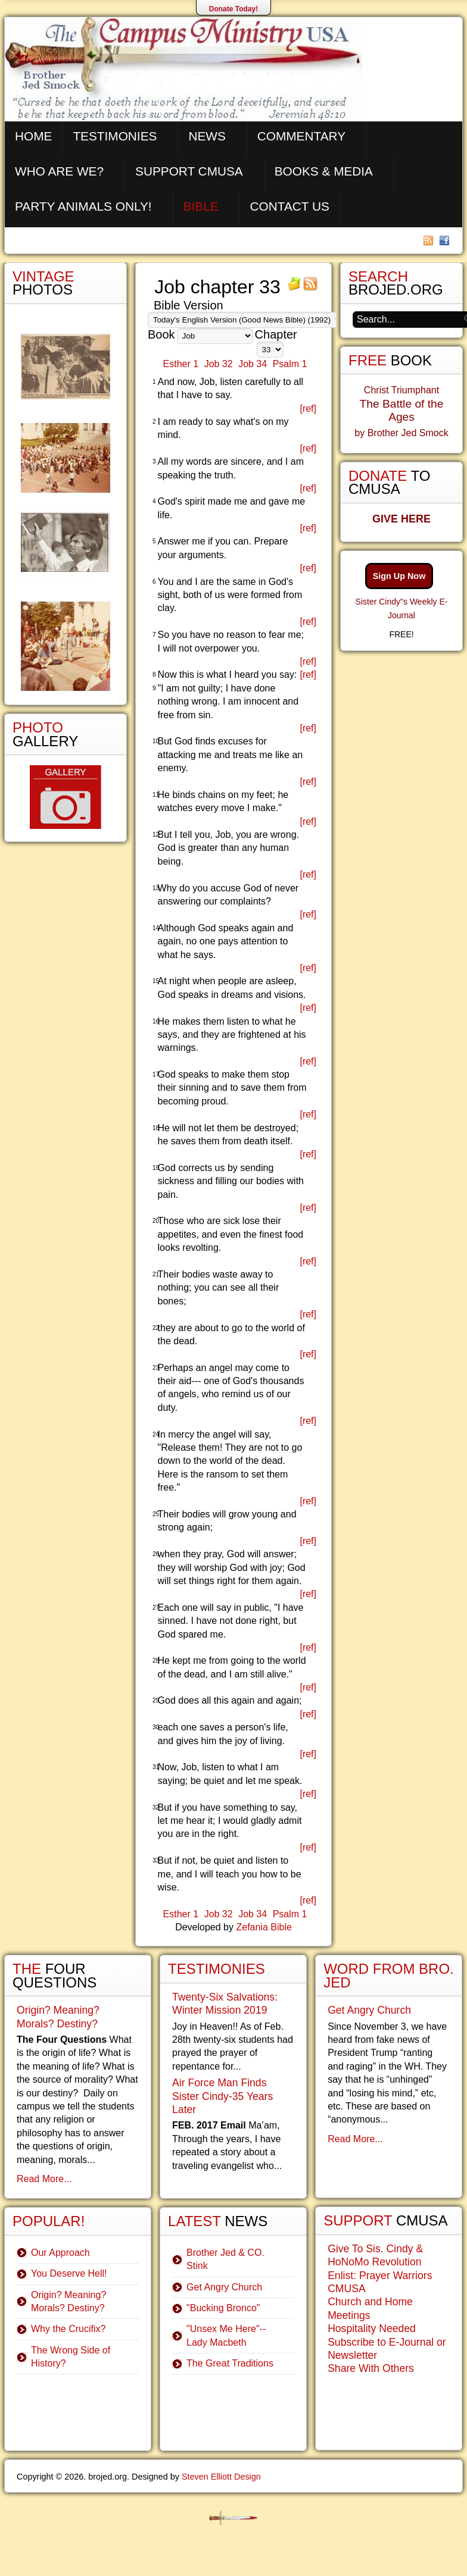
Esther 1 (181, 364)
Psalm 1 (290, 364)
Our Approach (60, 2253)
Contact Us (289, 206)
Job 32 (218, 364)
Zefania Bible (263, 1927)
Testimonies (115, 136)
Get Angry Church (224, 2287)
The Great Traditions (229, 2363)
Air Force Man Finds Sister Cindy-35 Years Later (222, 2096)
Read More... (44, 2179)
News (206, 136)
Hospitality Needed (372, 2328)
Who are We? (59, 171)
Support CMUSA (189, 171)
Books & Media (324, 171)
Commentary (301, 136)
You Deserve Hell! (69, 2273)
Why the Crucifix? (68, 2329)
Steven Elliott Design (221, 2476)
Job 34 (252, 364)
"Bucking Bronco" (223, 2308)
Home (33, 136)
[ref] (308, 408)
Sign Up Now (399, 576)
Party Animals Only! (83, 206)
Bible (201, 206)
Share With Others (371, 2368)
